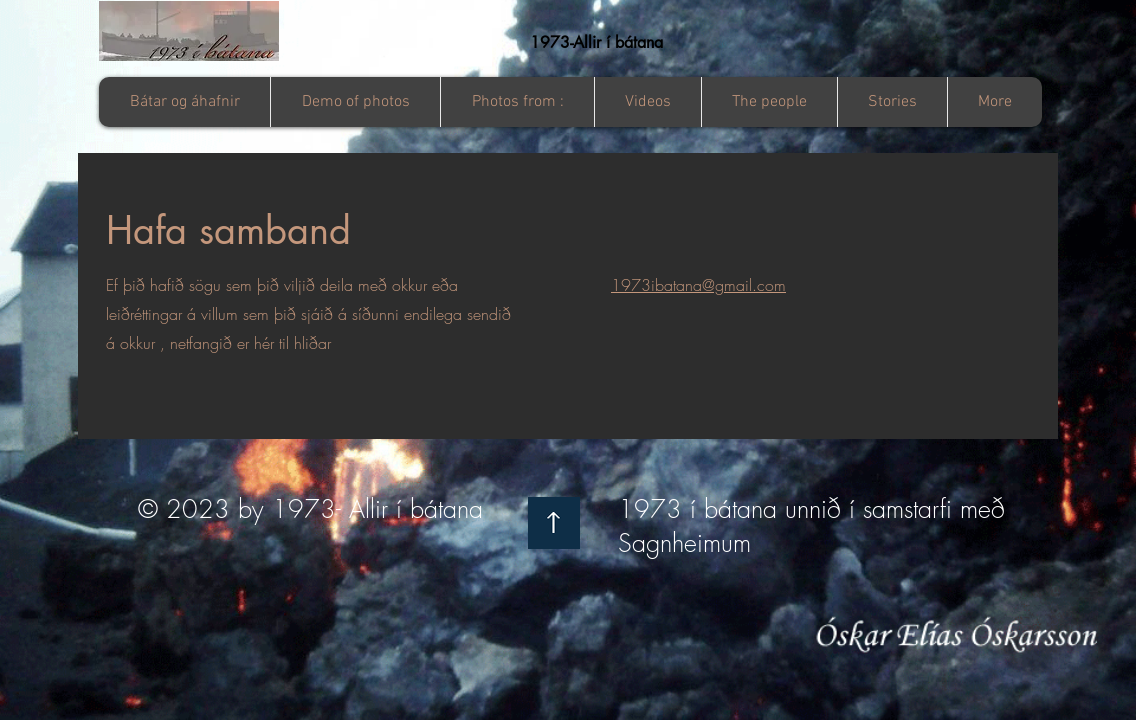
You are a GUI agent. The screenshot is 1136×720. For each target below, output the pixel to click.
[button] (517, 102)
